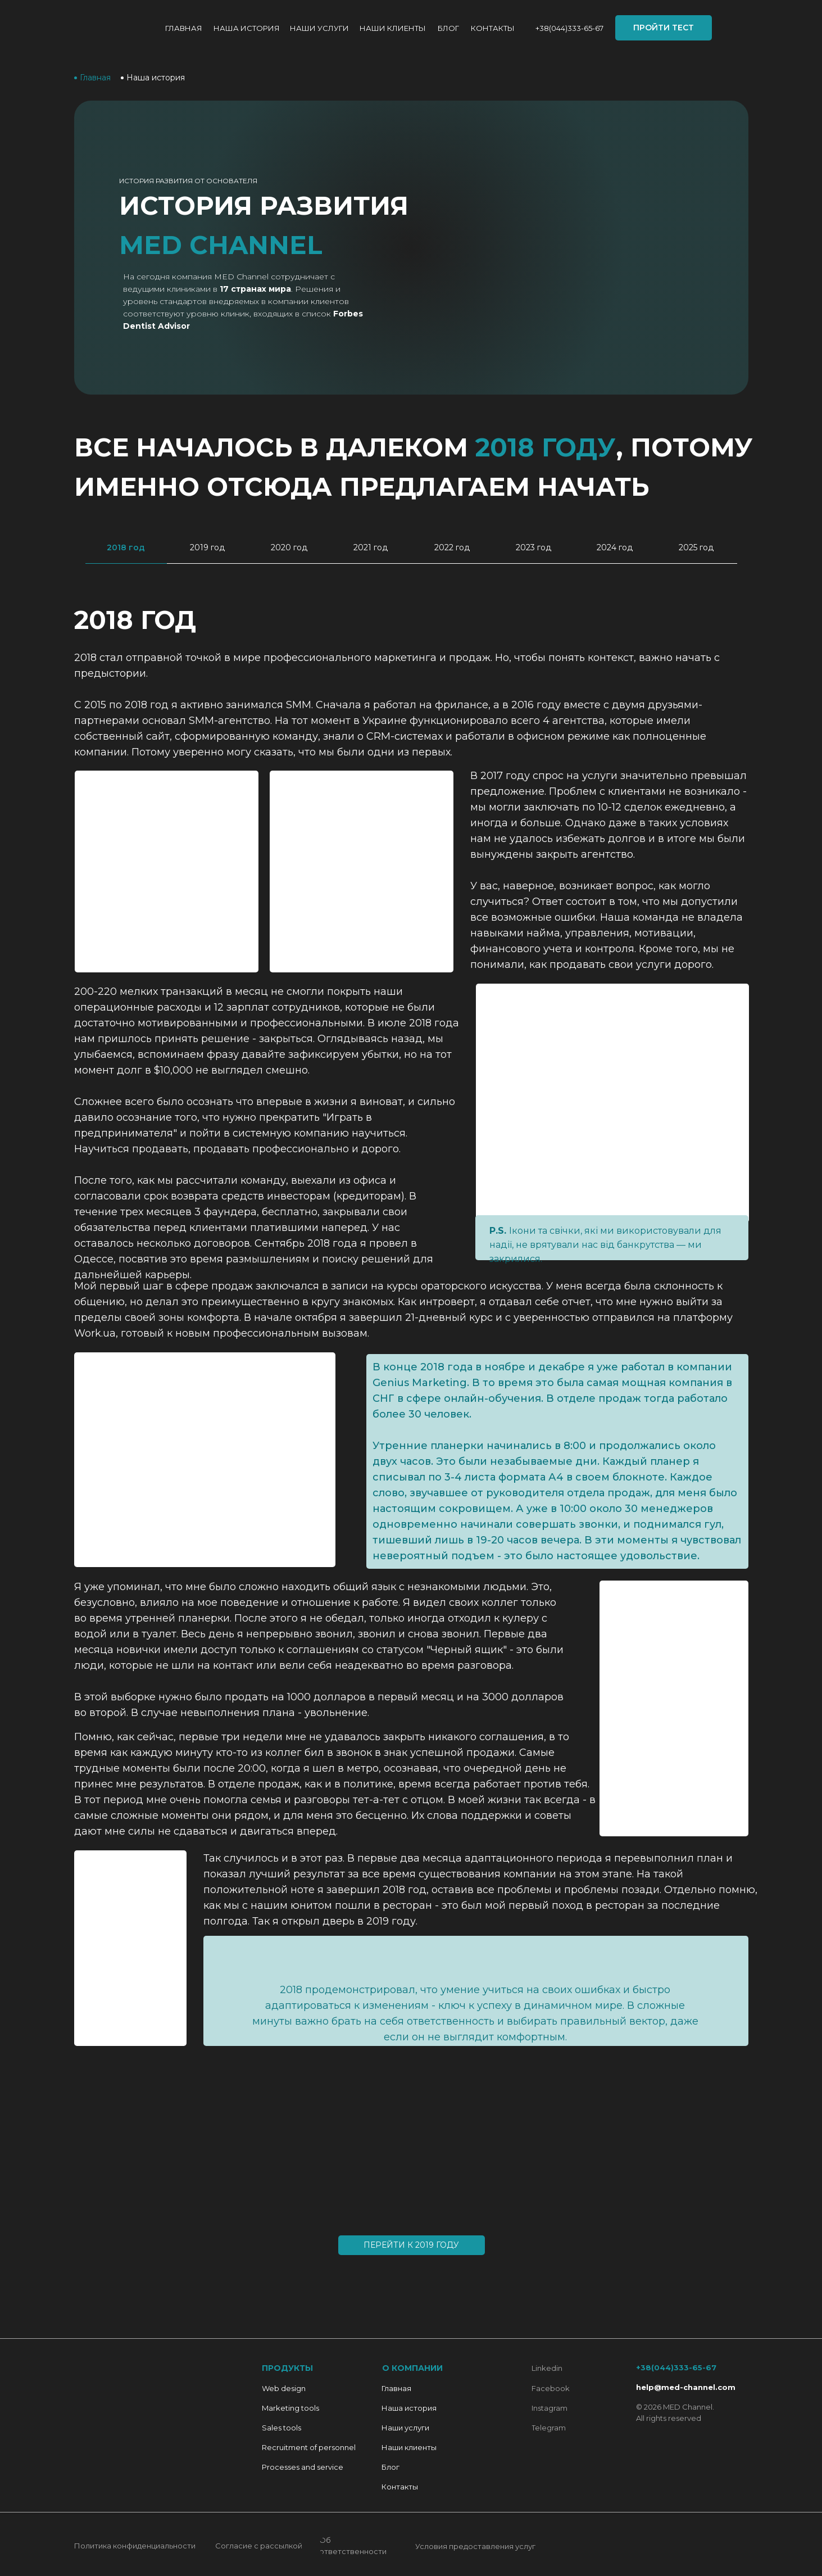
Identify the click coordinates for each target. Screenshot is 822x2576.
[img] (113, 28)
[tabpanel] (411, 1443)
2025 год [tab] (696, 547)
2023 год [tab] (533, 547)
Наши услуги (319, 28)
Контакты (493, 28)
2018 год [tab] (126, 547)
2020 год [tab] (289, 547)
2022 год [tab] (452, 547)
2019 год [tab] (207, 547)
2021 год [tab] (370, 547)
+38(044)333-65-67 (569, 28)
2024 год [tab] (615, 547)
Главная (183, 28)
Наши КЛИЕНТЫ (393, 28)
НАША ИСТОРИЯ (247, 28)
